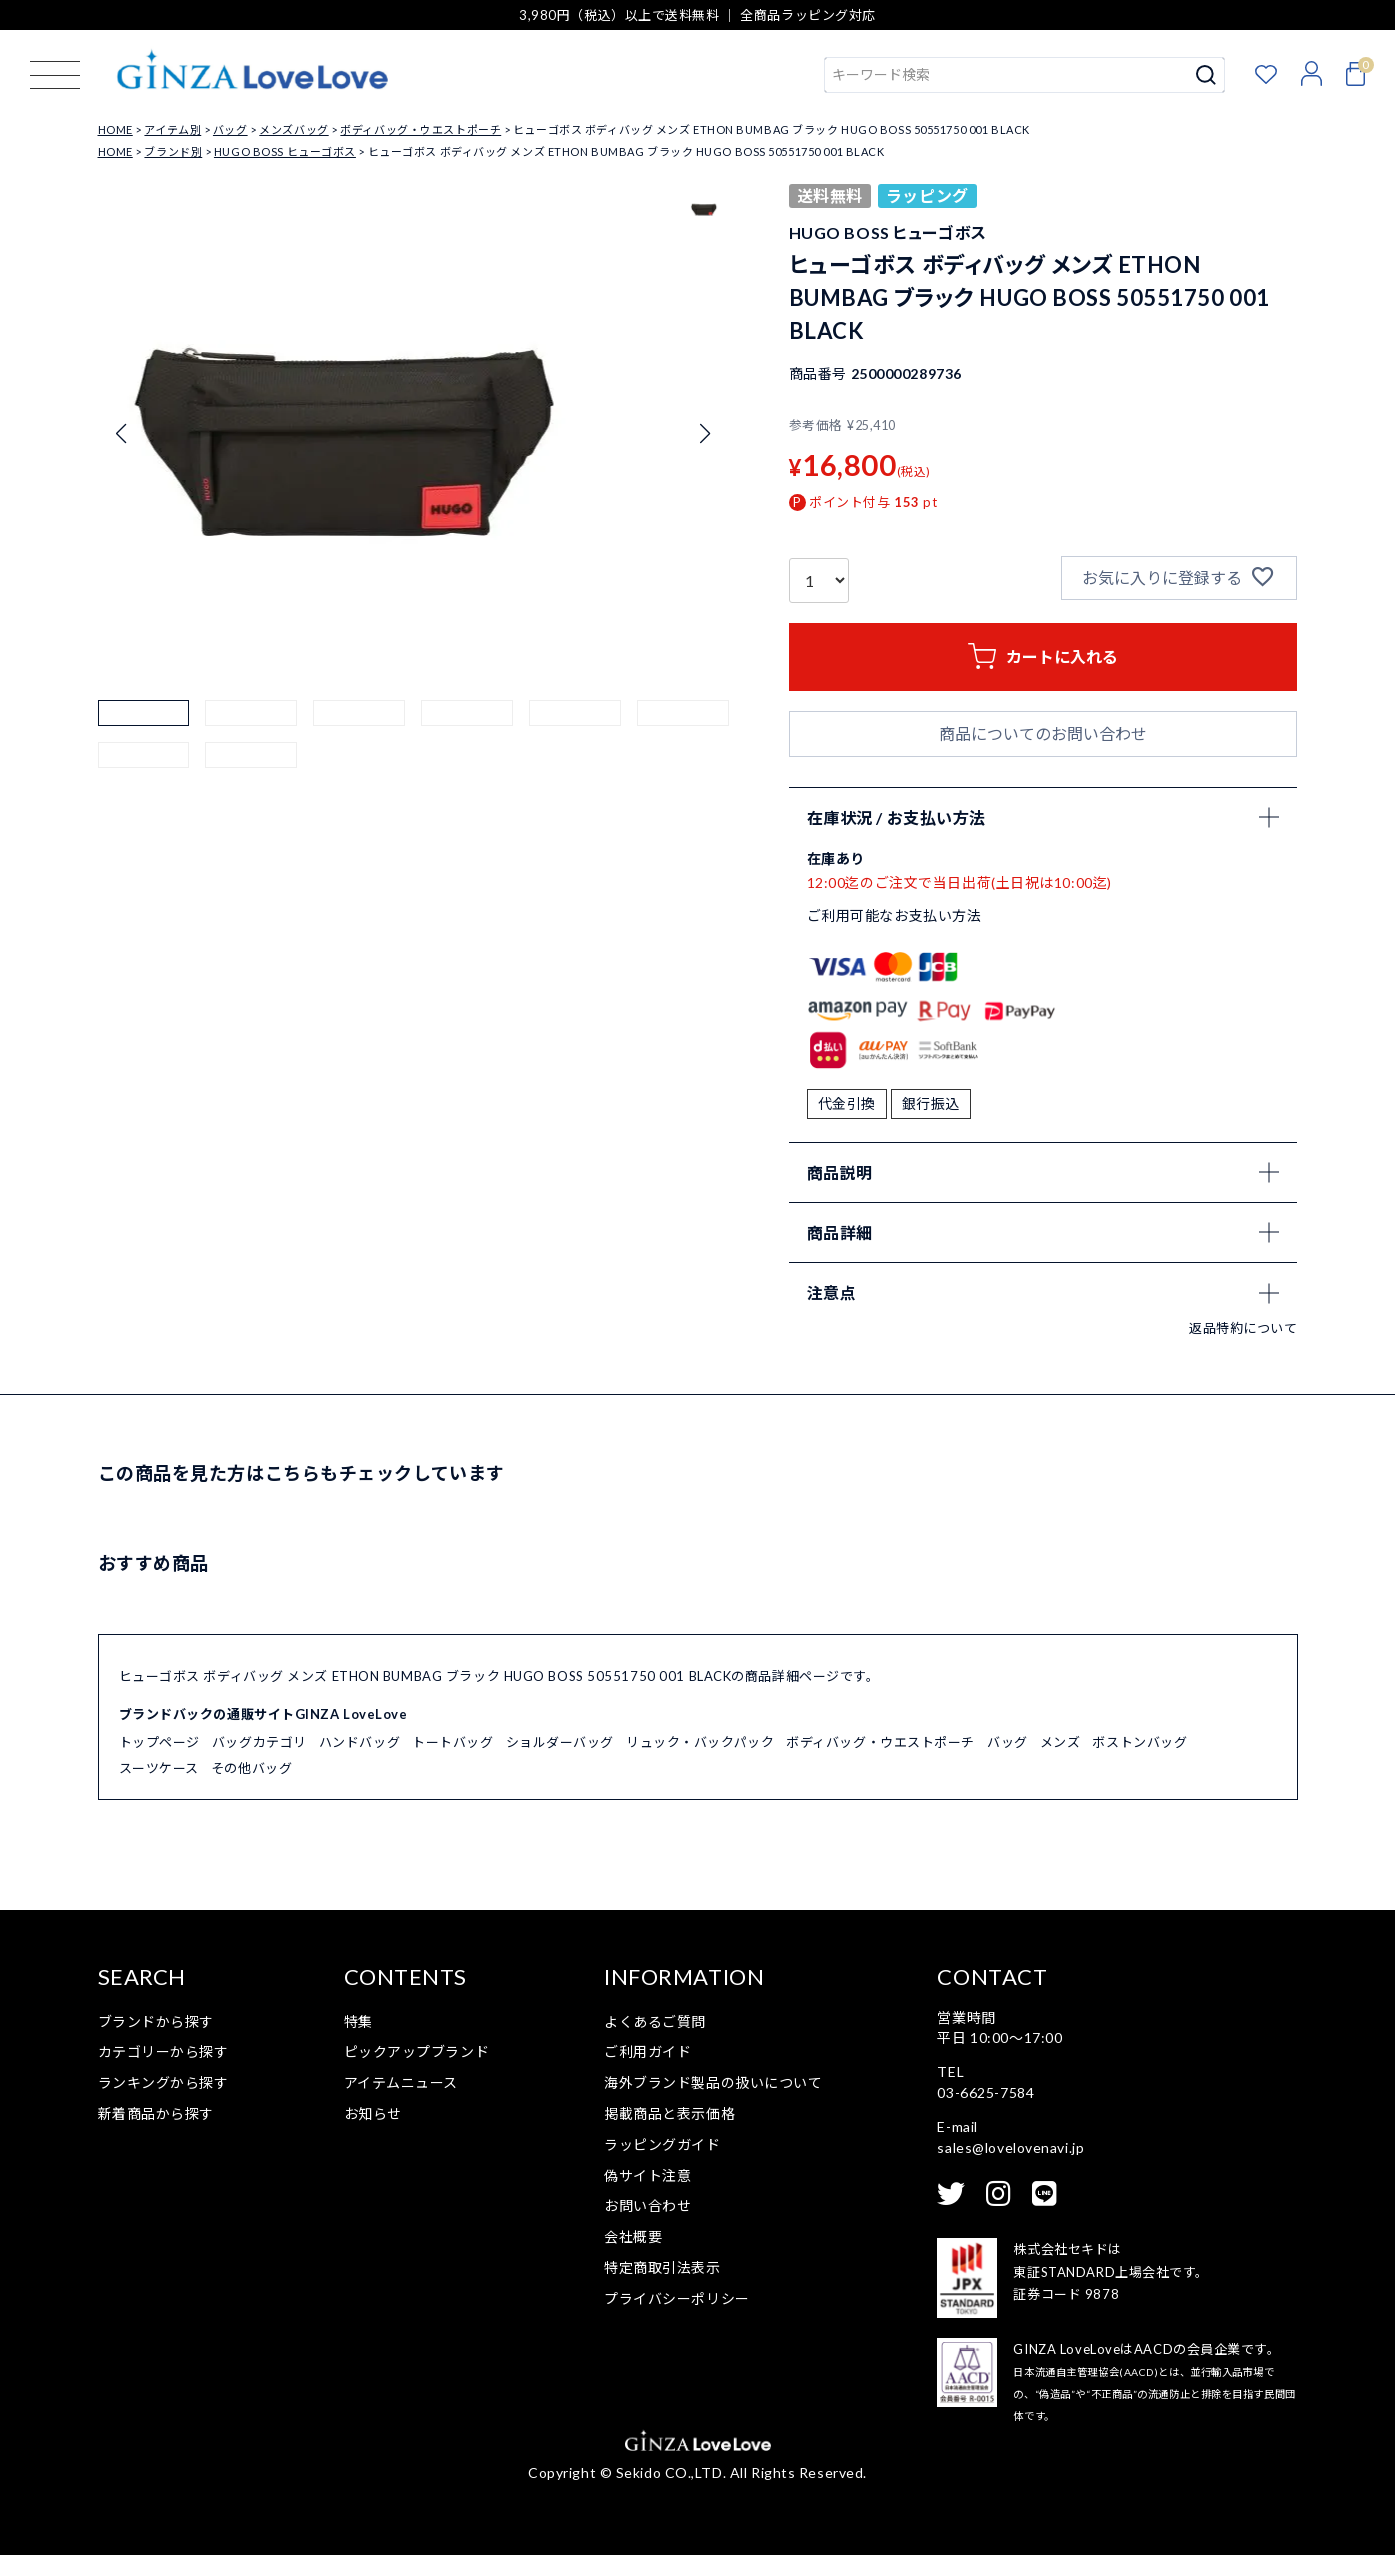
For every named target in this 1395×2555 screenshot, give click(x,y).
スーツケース (159, 1768)
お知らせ (373, 2113)
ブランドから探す (156, 2021)
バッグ (230, 129)
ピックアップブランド (417, 2051)
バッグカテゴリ (259, 1742)
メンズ (1060, 1742)
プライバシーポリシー (677, 2298)
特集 (358, 2021)
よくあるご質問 (655, 2021)
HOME (115, 129)
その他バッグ (251, 1768)
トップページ (159, 1742)
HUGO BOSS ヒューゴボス (285, 151)
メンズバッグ (293, 129)
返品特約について (1243, 1328)
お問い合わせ (647, 2205)
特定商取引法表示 (662, 2267)
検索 (1206, 75)
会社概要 (633, 2236)
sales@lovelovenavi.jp (1010, 2147)
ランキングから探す (163, 2082)
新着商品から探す (156, 2113)
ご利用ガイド (647, 2051)
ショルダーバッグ (560, 1742)
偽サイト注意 (647, 2175)
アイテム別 (172, 129)
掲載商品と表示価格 (669, 2113)
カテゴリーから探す (163, 2051)
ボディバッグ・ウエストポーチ (420, 129)
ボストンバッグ (1139, 1742)
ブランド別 (173, 151)
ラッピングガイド (662, 2144)
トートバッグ (452, 1742)
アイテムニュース (401, 2082)
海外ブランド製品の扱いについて (713, 2082)
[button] (144, 746)
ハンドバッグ (359, 1742)
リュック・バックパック (700, 1742)
